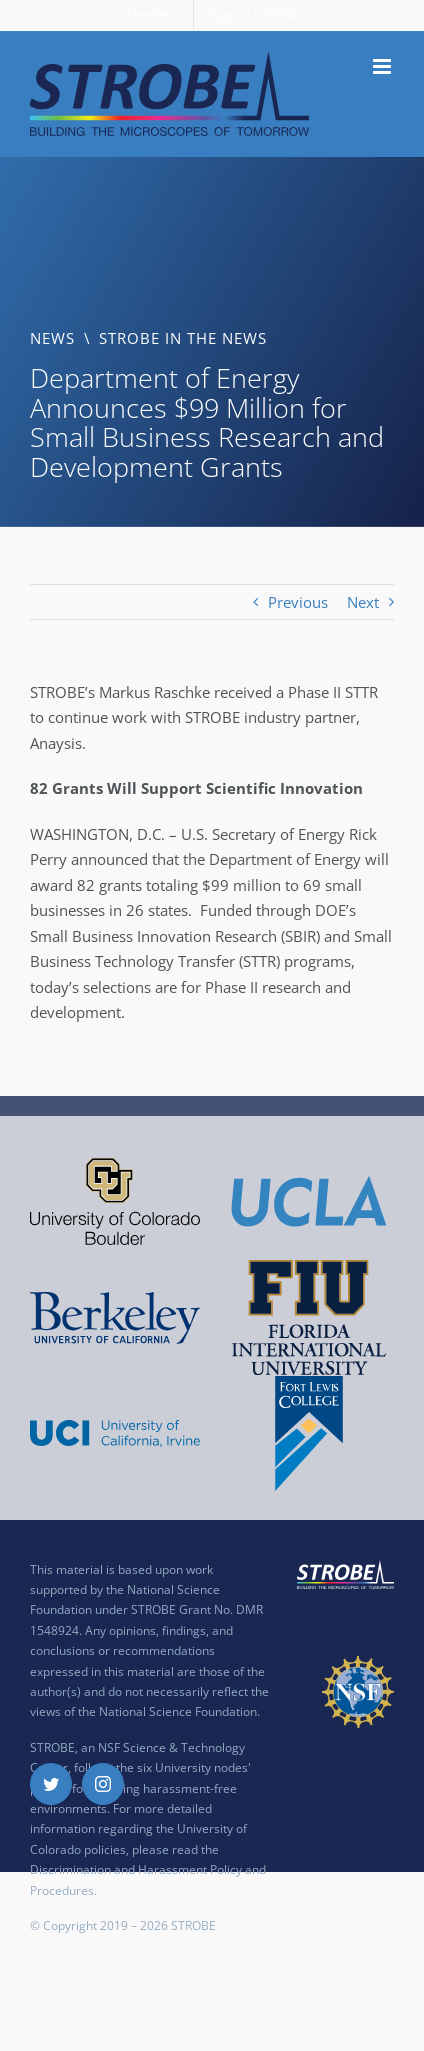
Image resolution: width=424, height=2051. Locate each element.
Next (363, 602)
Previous (298, 602)
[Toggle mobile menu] (383, 66)
